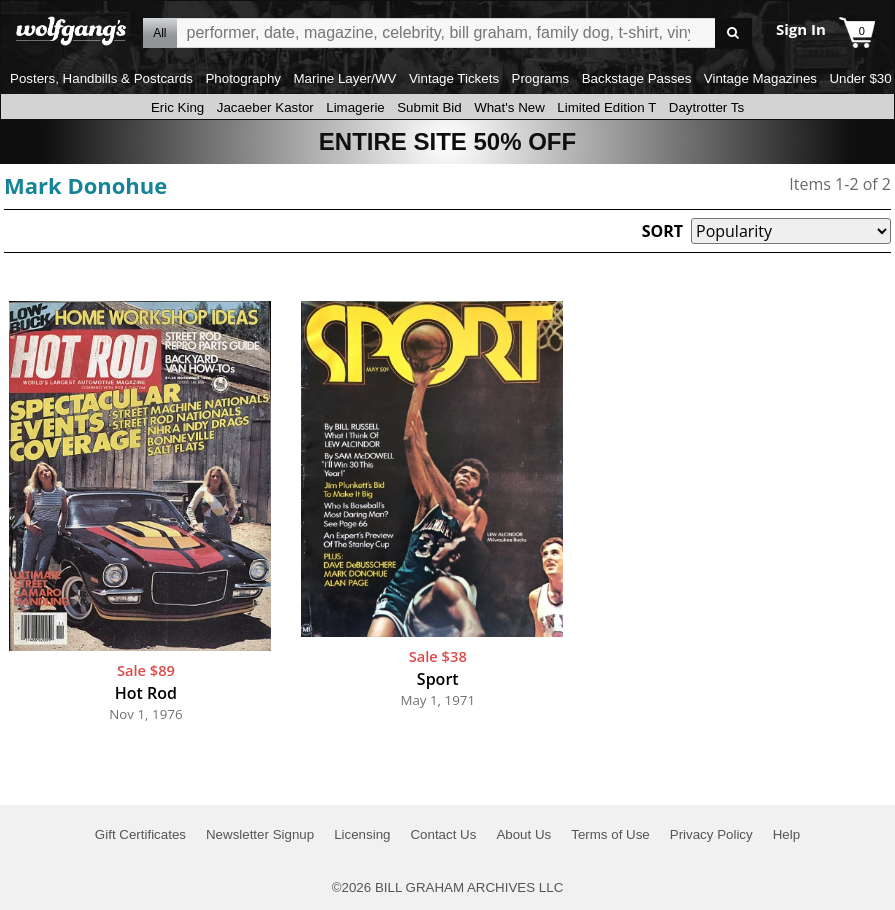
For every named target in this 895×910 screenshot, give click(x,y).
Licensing (362, 834)
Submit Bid (429, 107)
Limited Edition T (606, 107)
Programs (541, 78)
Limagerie (355, 107)
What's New (509, 107)
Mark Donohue (85, 185)
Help (786, 834)
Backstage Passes (637, 78)
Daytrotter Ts (706, 107)
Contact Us (443, 834)
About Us (523, 834)
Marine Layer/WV (344, 78)
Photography (243, 78)
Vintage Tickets (454, 78)
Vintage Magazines (760, 78)
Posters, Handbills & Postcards (101, 78)
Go (733, 33)
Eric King (177, 107)
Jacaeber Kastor (265, 107)
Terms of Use (610, 834)
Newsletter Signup (260, 834)
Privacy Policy (711, 834)
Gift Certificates (140, 834)
